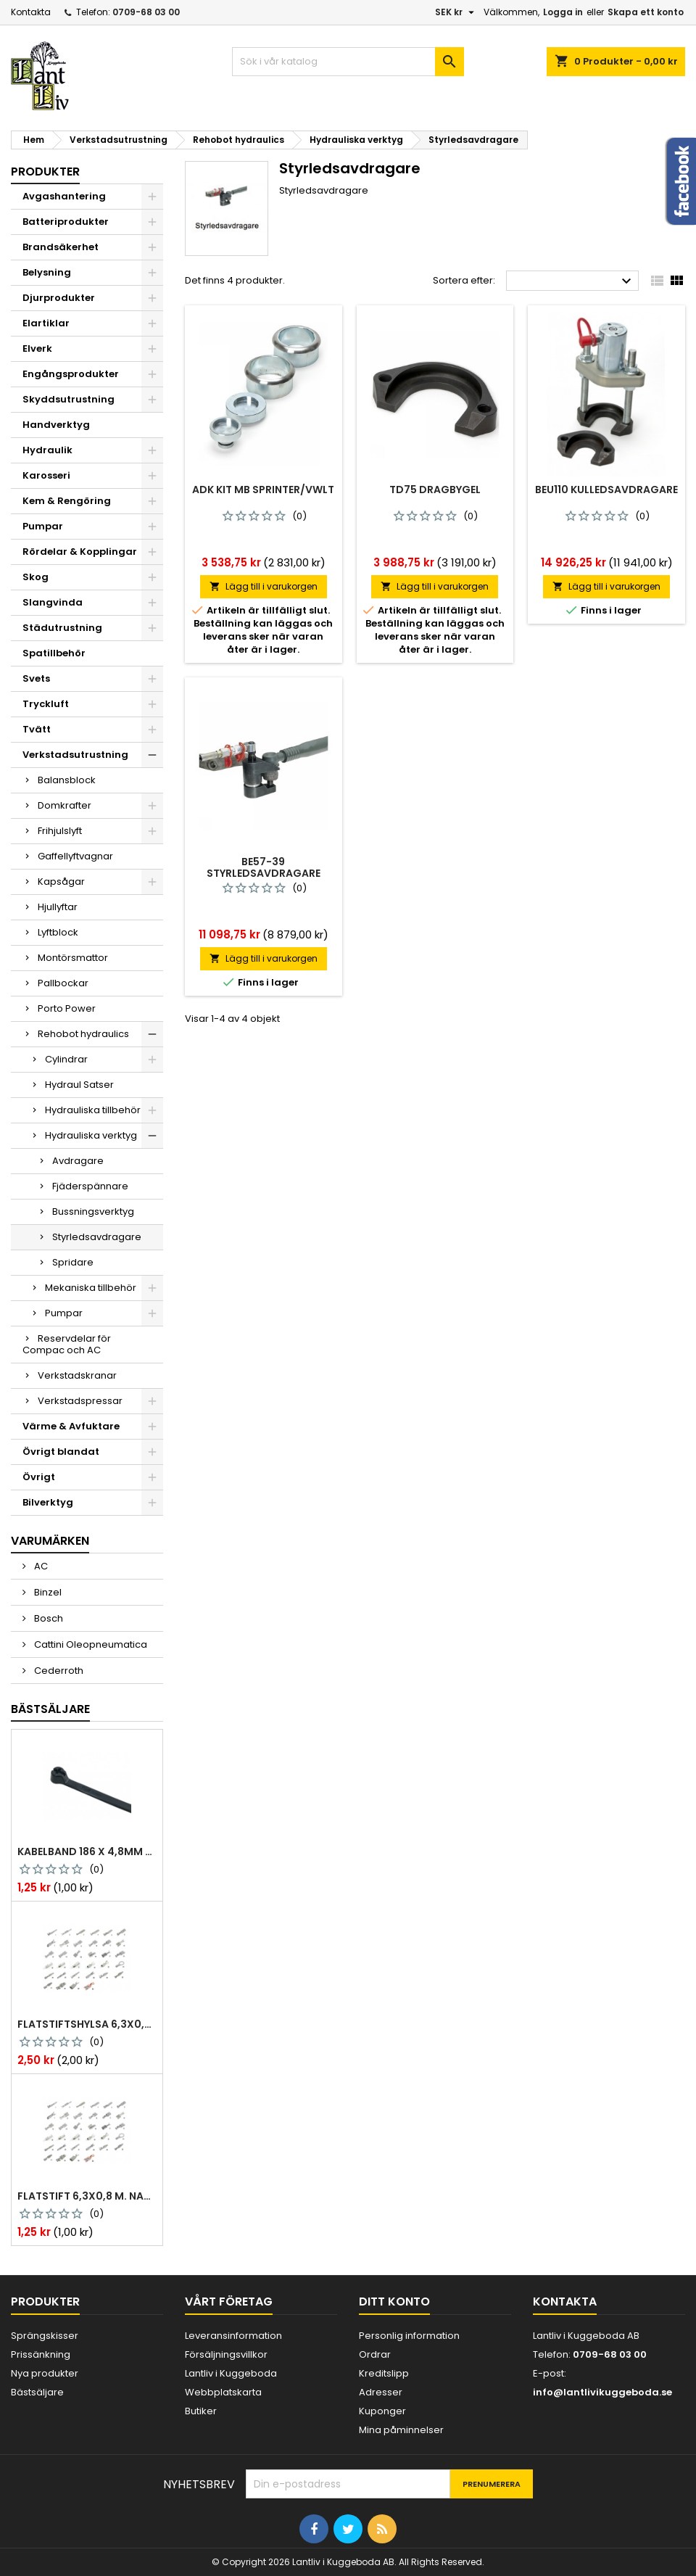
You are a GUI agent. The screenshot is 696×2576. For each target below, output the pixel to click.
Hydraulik (47, 450)
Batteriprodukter (65, 221)
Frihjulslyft (60, 831)
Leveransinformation (233, 2335)
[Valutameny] (456, 12)
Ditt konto (394, 2301)
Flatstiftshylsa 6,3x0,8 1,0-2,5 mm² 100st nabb (87, 2024)
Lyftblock (58, 932)
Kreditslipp (384, 2373)
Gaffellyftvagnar (75, 856)
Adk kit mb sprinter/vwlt (263, 489)
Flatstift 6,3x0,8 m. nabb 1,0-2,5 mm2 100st (87, 2196)
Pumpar (42, 526)
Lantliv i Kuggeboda (231, 2373)
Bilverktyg (47, 1502)
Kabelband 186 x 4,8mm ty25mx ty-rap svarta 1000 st (87, 1851)
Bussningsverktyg (93, 1211)
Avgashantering (64, 196)
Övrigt (38, 1477)
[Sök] (348, 61)
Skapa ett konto (646, 12)
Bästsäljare (50, 1709)
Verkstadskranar (77, 1375)
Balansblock (67, 780)
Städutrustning (62, 628)
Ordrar (375, 2354)
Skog (35, 577)
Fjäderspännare (90, 1186)
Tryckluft (45, 704)
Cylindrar (66, 1059)
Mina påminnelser (401, 2430)
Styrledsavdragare (96, 1237)
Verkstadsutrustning (75, 754)
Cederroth (57, 1670)
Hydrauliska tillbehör (93, 1110)
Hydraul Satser (79, 1084)
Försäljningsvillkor (226, 2354)
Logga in (563, 12)
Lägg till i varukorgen (264, 586)
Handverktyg (56, 425)
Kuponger (382, 2411)
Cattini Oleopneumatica (89, 1644)
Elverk (37, 348)
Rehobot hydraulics (83, 1034)
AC (40, 1566)
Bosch (47, 1618)
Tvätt (36, 729)
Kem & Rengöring (66, 501)
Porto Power (67, 1008)
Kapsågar (61, 881)
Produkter (45, 171)
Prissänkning (40, 2354)
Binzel (47, 1592)
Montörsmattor (73, 958)
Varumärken (50, 1540)
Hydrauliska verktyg (91, 1135)
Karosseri (46, 475)
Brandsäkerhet (60, 247)
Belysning (46, 272)
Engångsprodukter (70, 374)
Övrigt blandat (60, 1451)
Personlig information (409, 2335)
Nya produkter (44, 2373)
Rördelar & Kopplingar (79, 551)
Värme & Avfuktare (71, 1426)
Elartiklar (46, 323)
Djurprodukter (58, 298)
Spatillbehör (54, 653)
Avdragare (78, 1161)
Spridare (73, 1262)
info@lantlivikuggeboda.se (602, 2392)
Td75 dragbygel (435, 489)
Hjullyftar (58, 907)
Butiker (201, 2411)
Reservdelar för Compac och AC (66, 1344)
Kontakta (31, 12)
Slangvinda (52, 602)
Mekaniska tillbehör (90, 1288)
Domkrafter (64, 805)
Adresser (380, 2392)
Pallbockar (63, 983)
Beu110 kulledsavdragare (606, 489)
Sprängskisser (44, 2335)
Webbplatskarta (223, 2392)
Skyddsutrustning (68, 399)
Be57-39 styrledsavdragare (263, 867)
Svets (36, 678)
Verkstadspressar (80, 1401)
